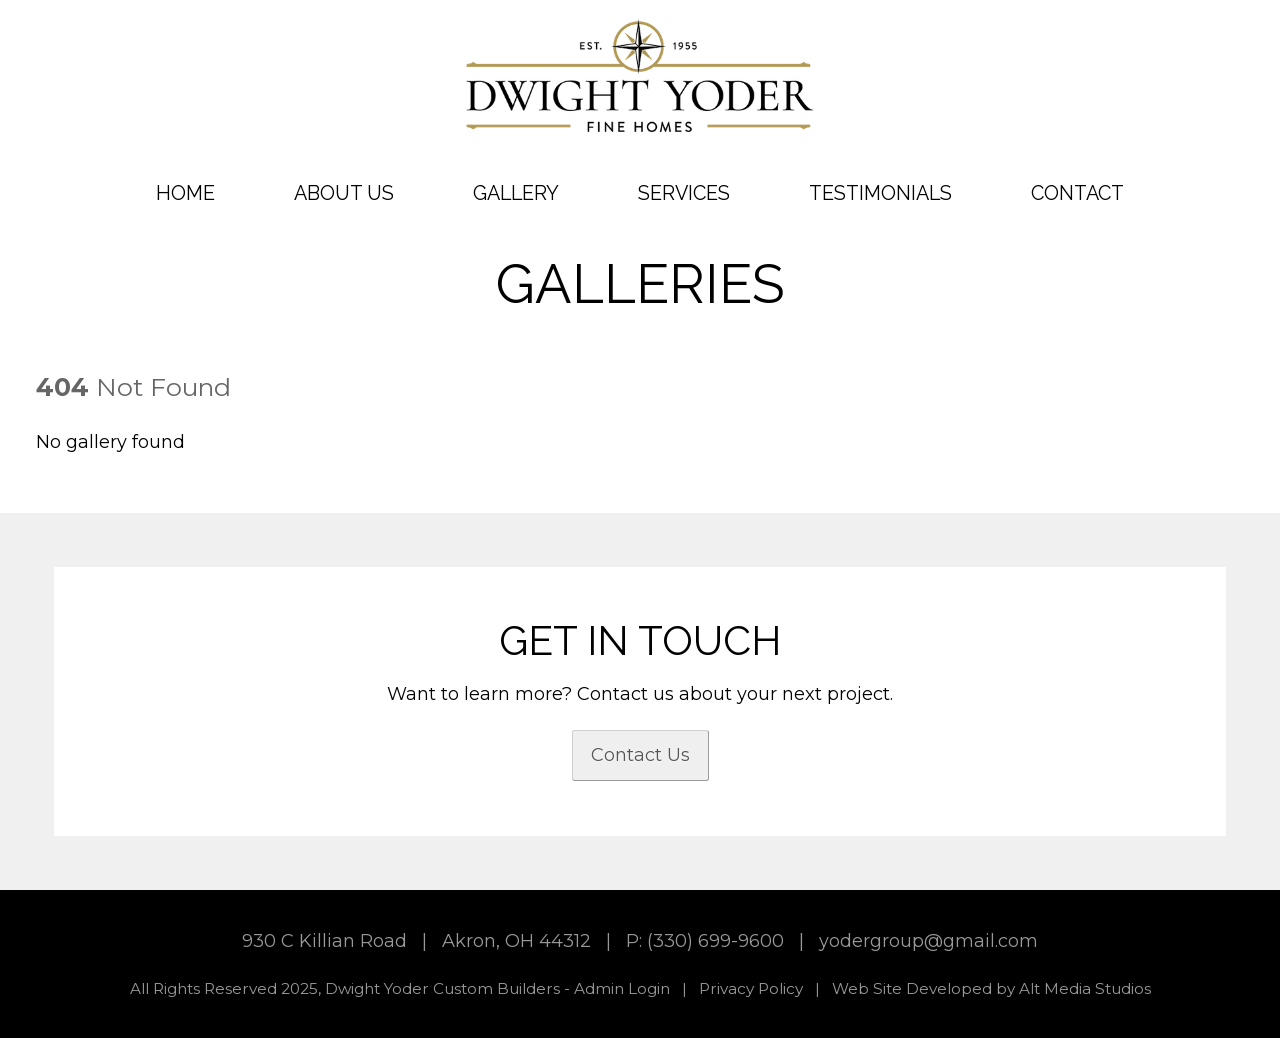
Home (185, 193)
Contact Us (640, 755)
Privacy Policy (751, 988)
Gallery (516, 193)
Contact (1077, 193)
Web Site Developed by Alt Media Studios (991, 988)
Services (684, 193)
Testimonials (880, 193)
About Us (344, 193)
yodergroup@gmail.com (928, 941)
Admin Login (622, 988)
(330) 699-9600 (715, 941)
